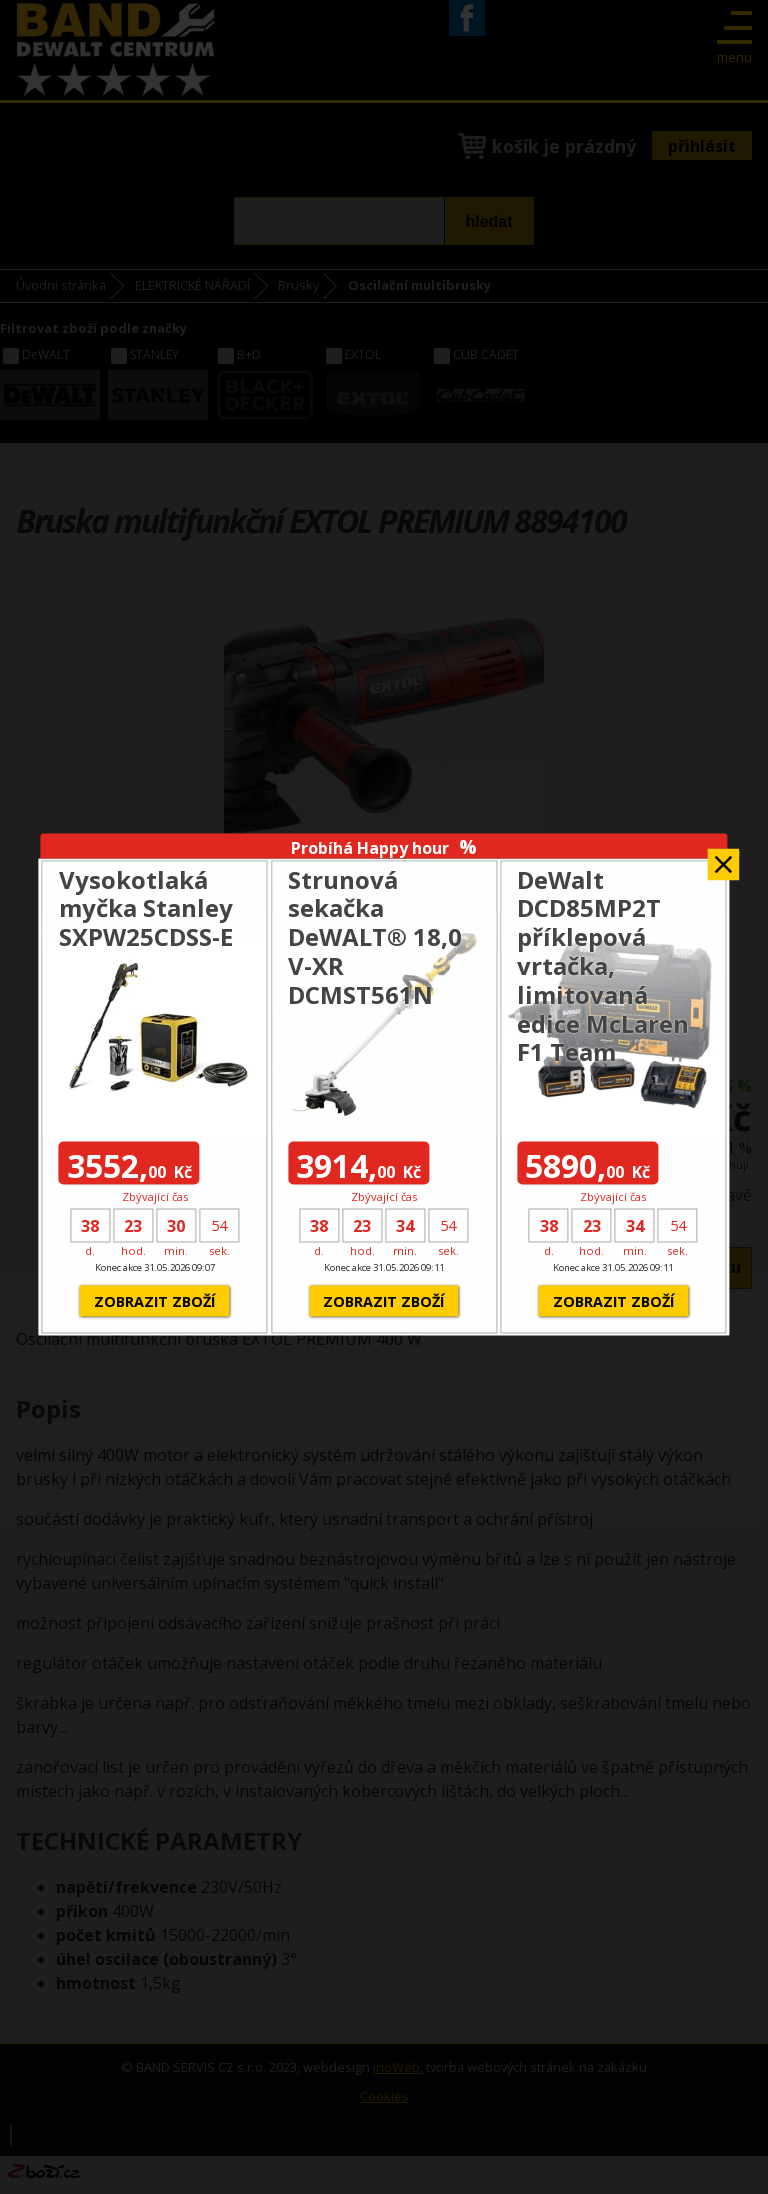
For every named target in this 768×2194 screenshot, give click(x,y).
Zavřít (724, 858)
